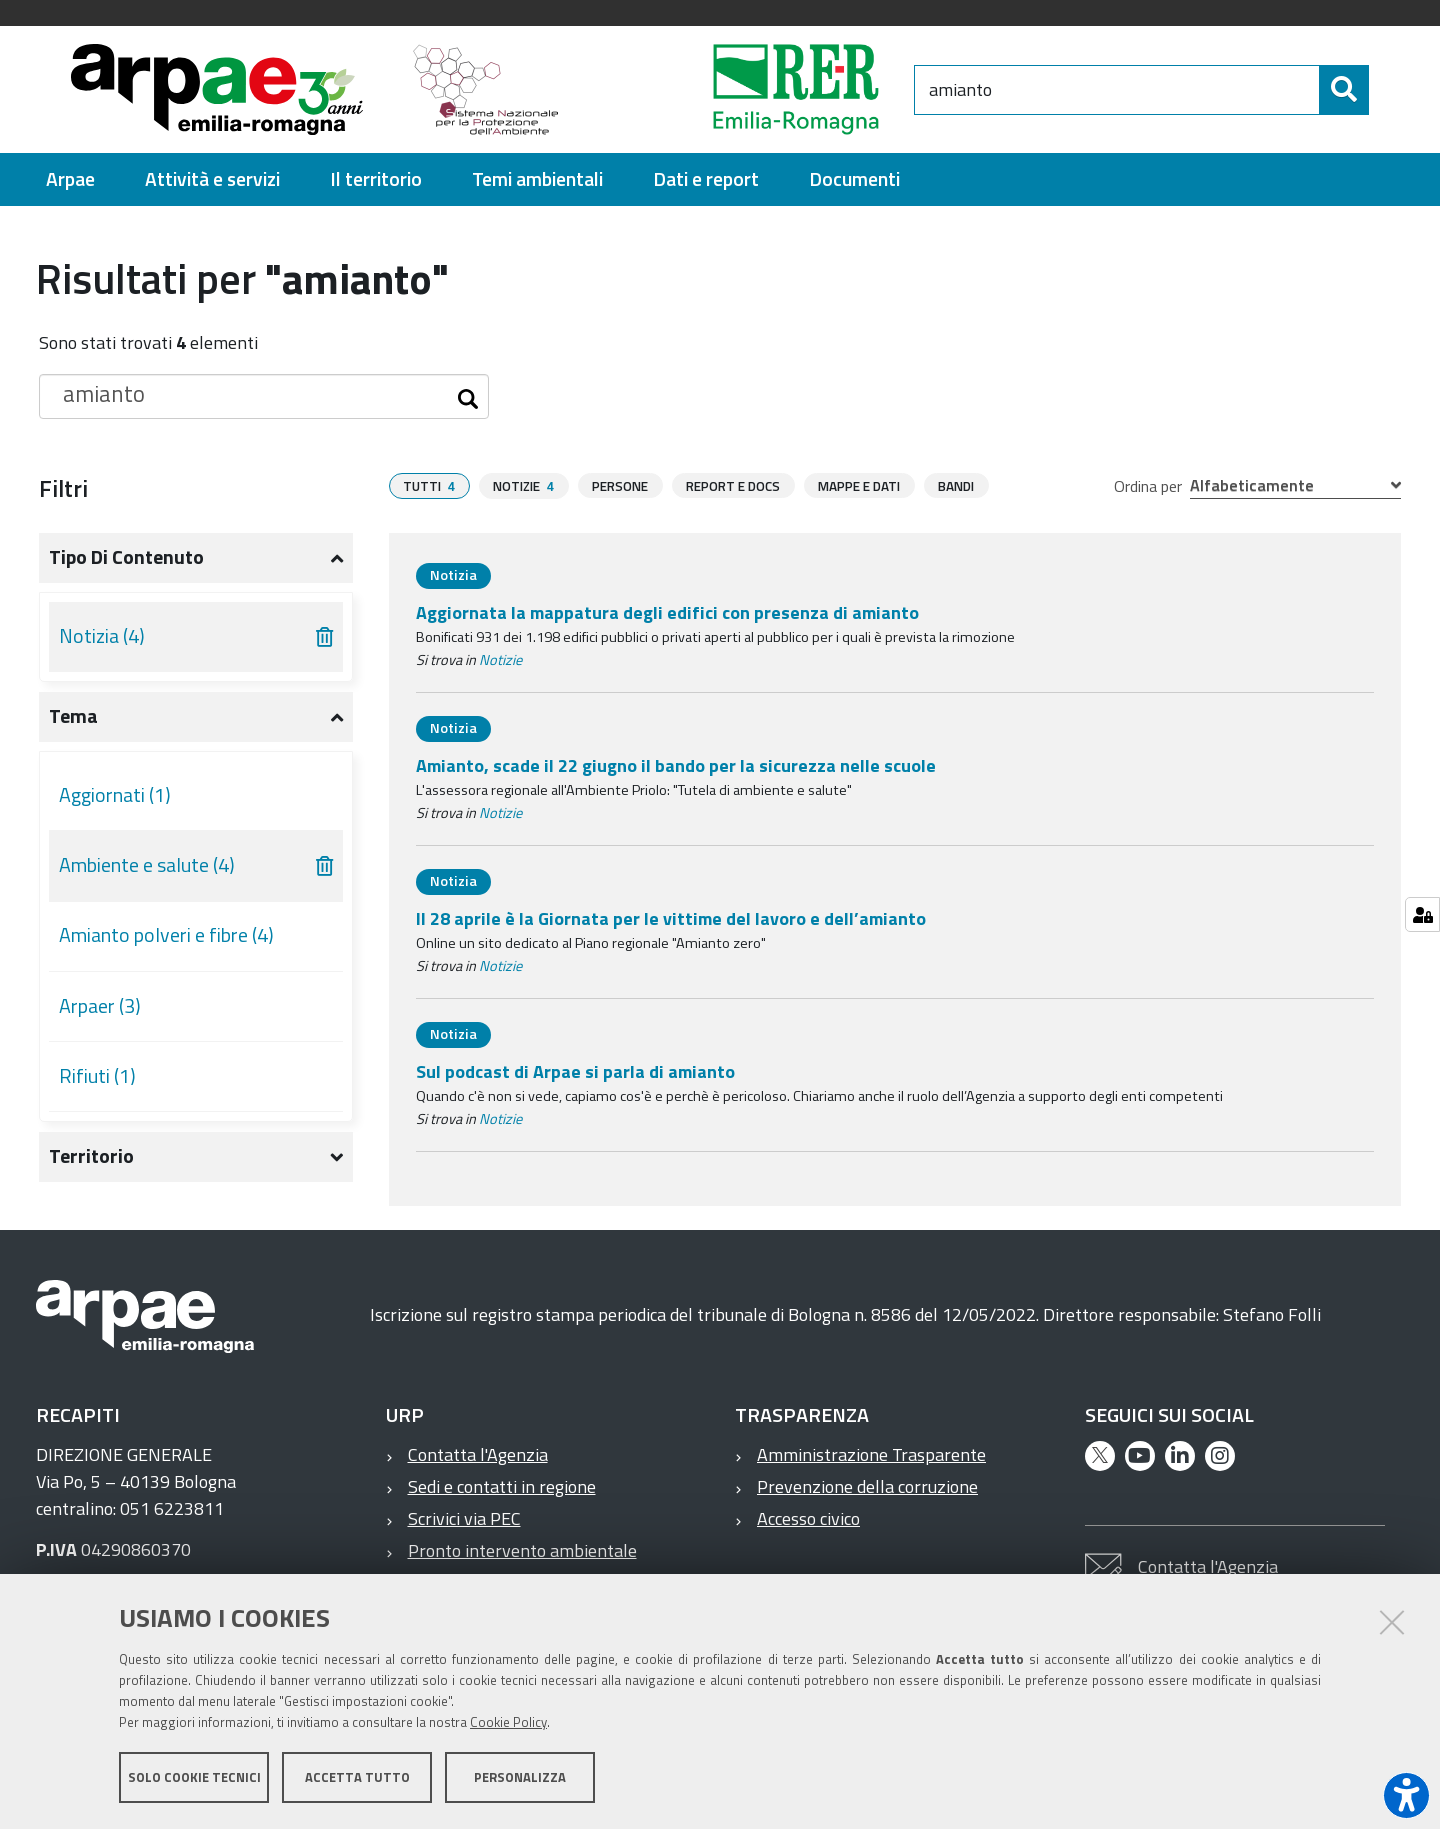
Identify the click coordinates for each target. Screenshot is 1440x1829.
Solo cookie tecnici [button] (194, 1777)
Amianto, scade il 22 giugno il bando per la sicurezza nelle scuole (676, 765)
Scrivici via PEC (464, 1518)
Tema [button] (73, 716)
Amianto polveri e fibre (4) (166, 935)
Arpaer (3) (100, 1006)
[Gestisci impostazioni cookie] (1422, 914)
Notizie (500, 660)
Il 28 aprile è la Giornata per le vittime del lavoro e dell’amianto (671, 918)
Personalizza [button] (520, 1777)
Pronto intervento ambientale (522, 1550)
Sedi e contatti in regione (502, 1486)
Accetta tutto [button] (357, 1777)
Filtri (63, 488)
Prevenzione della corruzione (867, 1486)
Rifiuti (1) (97, 1076)
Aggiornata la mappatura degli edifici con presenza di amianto (667, 612)
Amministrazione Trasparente (871, 1454)
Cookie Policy (508, 1722)
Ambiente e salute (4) (147, 865)
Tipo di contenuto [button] (126, 557)
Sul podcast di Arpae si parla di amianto (575, 1071)
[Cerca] (1344, 90)
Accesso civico (808, 1518)
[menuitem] (70, 179)
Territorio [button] (91, 1156)
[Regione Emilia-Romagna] (746, 89)
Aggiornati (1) (115, 795)
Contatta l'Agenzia (478, 1454)
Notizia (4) (102, 636)
